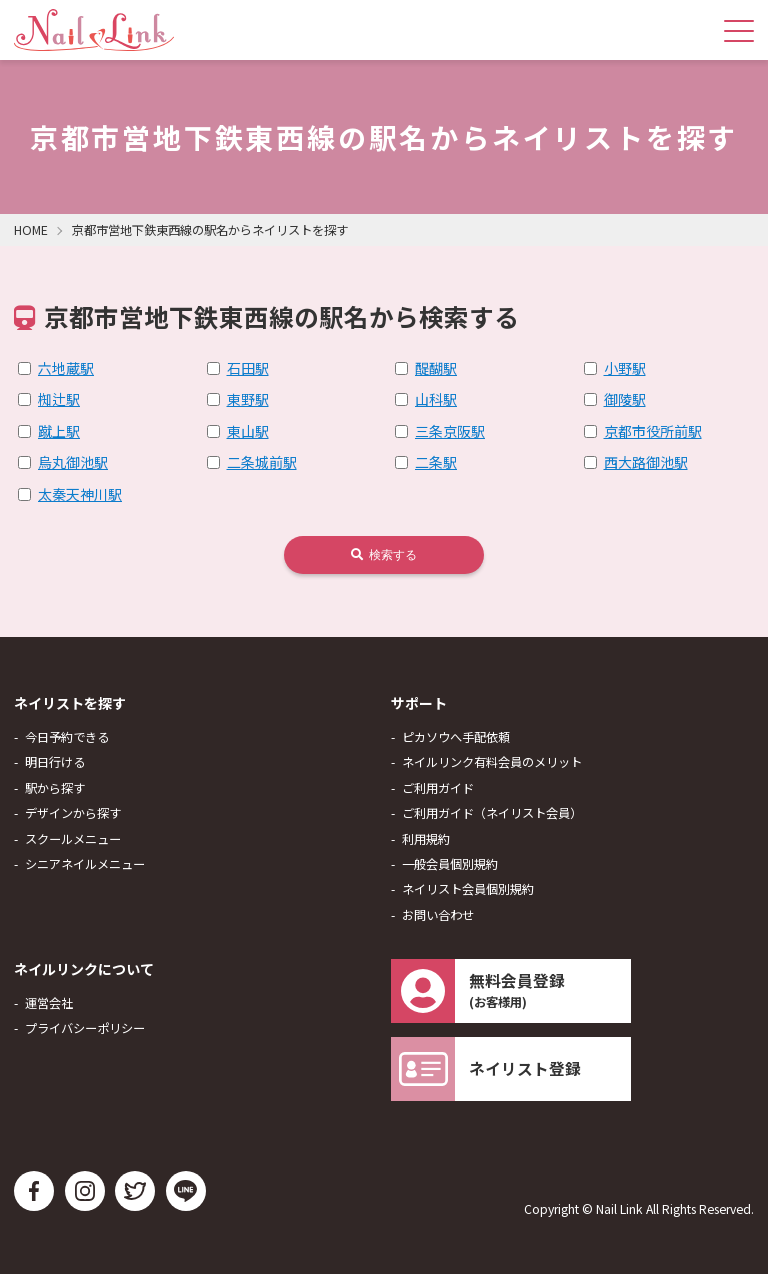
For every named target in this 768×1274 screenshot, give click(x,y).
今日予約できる (67, 737)
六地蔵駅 (66, 368)
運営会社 (49, 1003)
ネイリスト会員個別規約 (468, 889)
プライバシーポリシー (85, 1028)
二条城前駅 (262, 462)
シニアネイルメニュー (85, 864)
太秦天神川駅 (80, 494)
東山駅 (248, 431)
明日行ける (55, 762)
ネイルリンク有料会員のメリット (492, 762)
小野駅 (625, 368)
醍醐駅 (436, 368)
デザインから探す (73, 813)
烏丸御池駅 (73, 462)
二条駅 (436, 462)
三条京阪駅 (450, 431)
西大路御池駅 (646, 462)
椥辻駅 (59, 399)
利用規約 (426, 839)
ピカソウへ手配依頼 (456, 737)
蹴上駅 (59, 431)
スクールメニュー (73, 839)
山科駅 (436, 399)
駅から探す (55, 788)
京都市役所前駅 (653, 431)
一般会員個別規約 (450, 864)
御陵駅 (625, 399)
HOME (31, 230)
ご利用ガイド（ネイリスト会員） (492, 813)
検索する (384, 555)
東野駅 (248, 399)
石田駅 (248, 368)
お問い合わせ (438, 915)
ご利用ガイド (438, 788)
